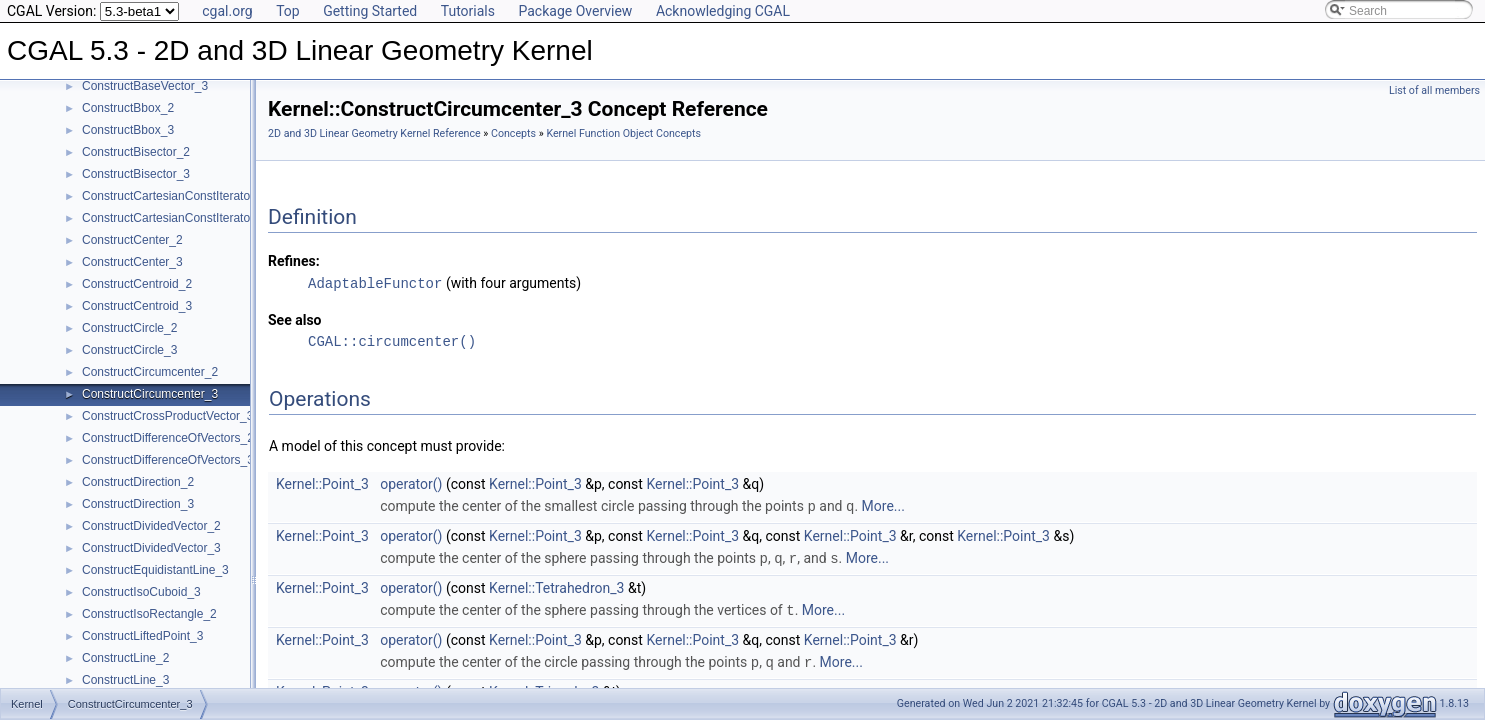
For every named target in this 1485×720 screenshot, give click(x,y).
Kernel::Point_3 (322, 483)
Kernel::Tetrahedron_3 (556, 585)
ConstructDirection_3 (138, 504)
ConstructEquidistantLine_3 (155, 570)
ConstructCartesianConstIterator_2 (174, 196)
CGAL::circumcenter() (392, 340)
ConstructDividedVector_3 (151, 548)
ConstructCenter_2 (132, 240)
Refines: (294, 261)
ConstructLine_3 (125, 680)
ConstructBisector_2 (136, 152)
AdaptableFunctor (375, 282)
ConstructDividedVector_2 (151, 526)
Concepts (513, 133)
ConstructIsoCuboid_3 (141, 592)
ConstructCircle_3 (129, 350)
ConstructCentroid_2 (137, 284)
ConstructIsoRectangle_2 (149, 614)
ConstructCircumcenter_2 (150, 372)
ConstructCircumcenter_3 (150, 394)
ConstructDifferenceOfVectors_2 (168, 438)
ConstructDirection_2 (138, 482)
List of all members (1434, 90)
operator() (411, 483)
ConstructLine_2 (125, 658)
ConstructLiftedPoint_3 (142, 636)
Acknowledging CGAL (723, 11)
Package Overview (575, 11)
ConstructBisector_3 (136, 174)
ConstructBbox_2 (128, 108)
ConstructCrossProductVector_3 (167, 416)
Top (288, 11)
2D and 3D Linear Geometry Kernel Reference (374, 133)
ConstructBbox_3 (128, 130)
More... (883, 505)
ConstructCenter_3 (132, 262)
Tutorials (468, 11)
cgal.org (227, 11)
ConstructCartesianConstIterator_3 (174, 218)
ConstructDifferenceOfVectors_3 (168, 460)
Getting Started (370, 11)
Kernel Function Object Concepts (623, 133)
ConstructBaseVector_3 (145, 86)
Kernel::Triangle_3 (544, 687)
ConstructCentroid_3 (137, 306)
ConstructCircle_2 (129, 328)
